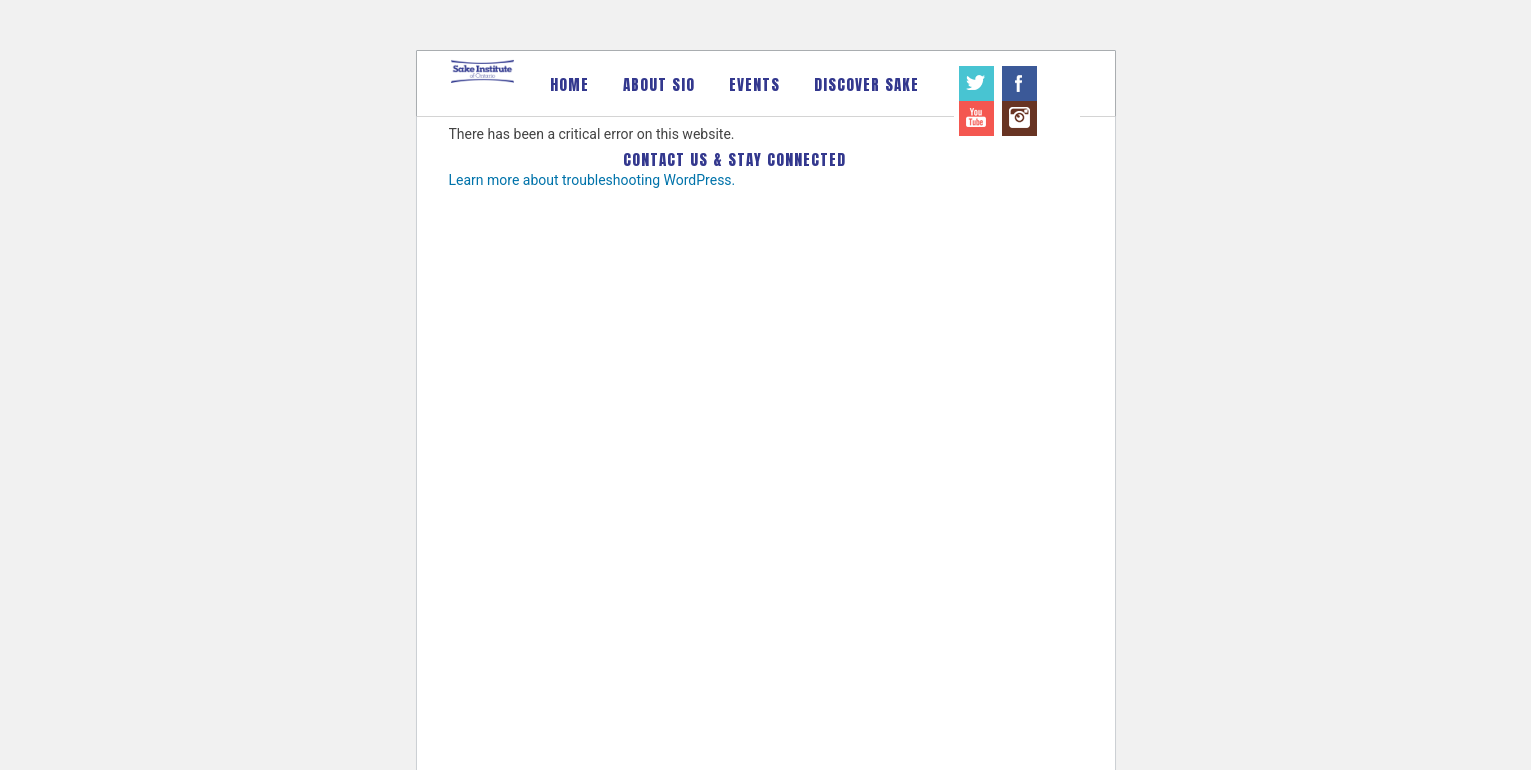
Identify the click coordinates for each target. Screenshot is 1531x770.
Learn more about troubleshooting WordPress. (592, 180)
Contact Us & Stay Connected (734, 159)
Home (569, 84)
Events (754, 84)
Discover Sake (866, 84)
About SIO (659, 84)
